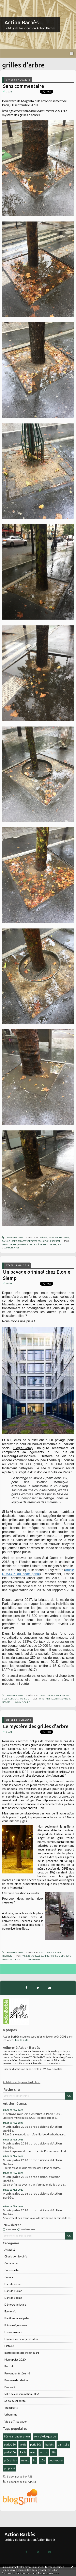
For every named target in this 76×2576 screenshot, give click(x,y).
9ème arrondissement (17, 2436)
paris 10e (35, 2444)
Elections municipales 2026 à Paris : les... (32, 2114)
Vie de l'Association (15, 2421)
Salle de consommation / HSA (21, 2394)
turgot (16, 1959)
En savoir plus (45, 2573)
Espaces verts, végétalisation (21, 2339)
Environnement (13, 2332)
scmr (33, 2452)
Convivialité (11, 2270)
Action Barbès (21, 22)
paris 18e (63, 2444)
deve (68, 1956)
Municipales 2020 (15, 2359)
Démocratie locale (15, 2304)
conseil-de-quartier (45, 2436)
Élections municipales (16, 2318)
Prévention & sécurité (17, 2373)
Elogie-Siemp (23, 1448)
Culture (8, 2277)
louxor (43, 2452)
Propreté (9, 2387)
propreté (9, 2468)
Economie (10, 2311)
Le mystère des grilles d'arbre (34, 113)
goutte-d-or (56, 2460)
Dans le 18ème (13, 2297)
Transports (11, 2407)
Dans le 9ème (12, 2284)
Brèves (43, 1237)
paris (41, 1698)
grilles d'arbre (48, 1244)
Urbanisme (10, 2414)
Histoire (9, 2345)
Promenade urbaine (16, 2380)
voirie (23, 2444)
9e (34, 2460)
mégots (6, 1702)
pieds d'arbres (9, 1244)
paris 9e (49, 1698)
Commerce (10, 2263)
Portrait (9, 2366)
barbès (49, 2444)
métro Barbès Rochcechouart (21, 2352)
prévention (10, 2460)
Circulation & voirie (15, 2256)
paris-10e (10, 2452)
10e (42, 2460)
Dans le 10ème (13, 2290)
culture (25, 2460)
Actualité (9, 2249)
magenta (23, 1244)
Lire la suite (21, 2040)
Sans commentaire (23, 86)
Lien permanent (12, 1237)
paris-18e (10, 2444)
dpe (63, 1956)
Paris (23, 2452)
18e (53, 2452)
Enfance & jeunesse (15, 2325)
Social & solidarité (15, 2400)
